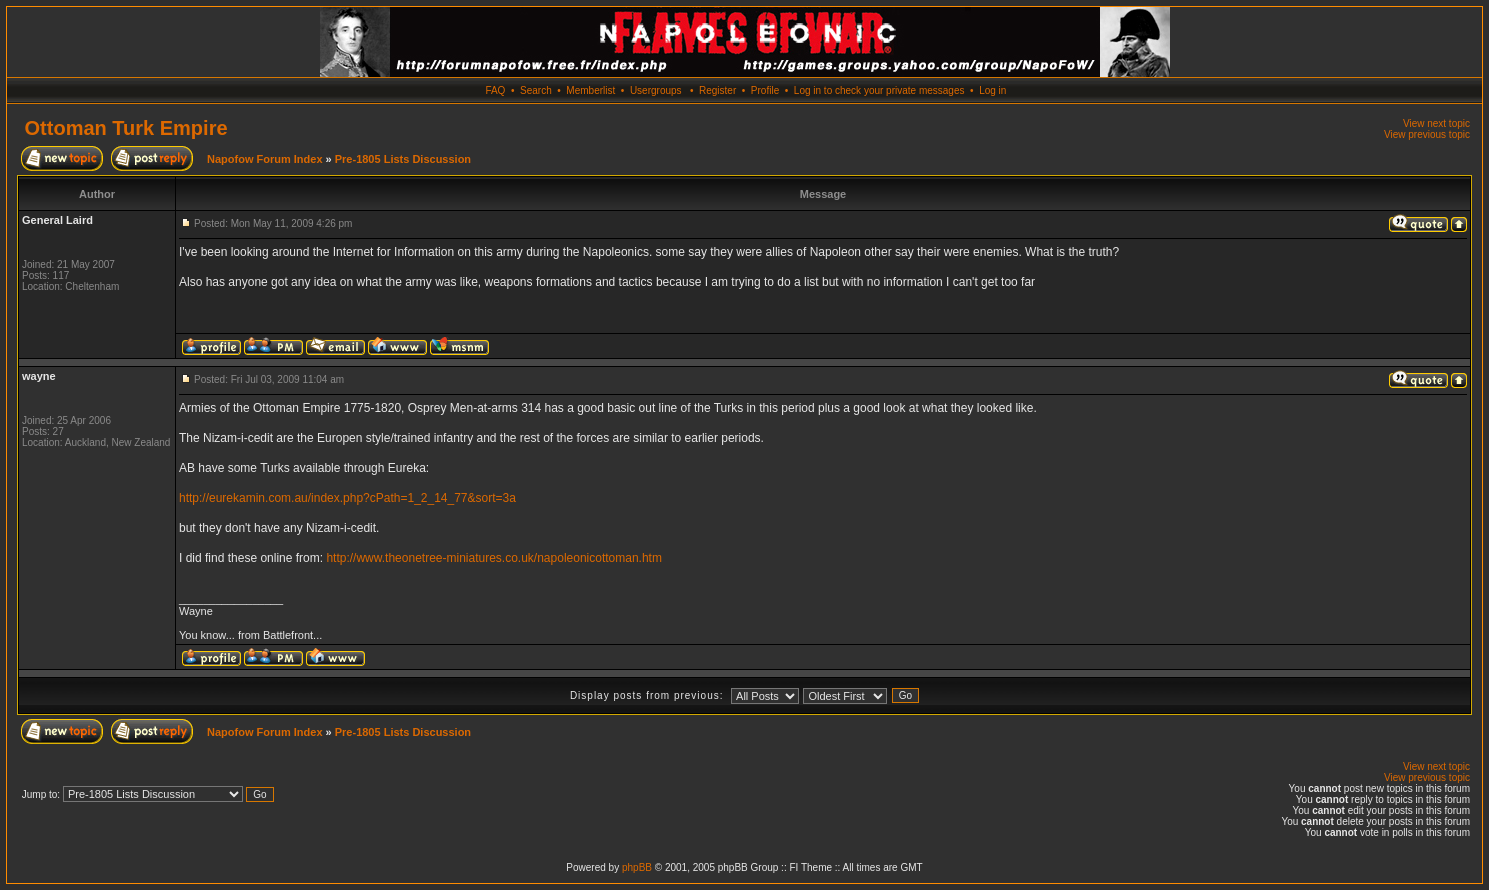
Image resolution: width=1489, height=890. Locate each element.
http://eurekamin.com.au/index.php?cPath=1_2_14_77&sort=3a (347, 498)
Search (536, 90)
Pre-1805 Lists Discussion (403, 159)
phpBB (637, 867)
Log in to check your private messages (879, 90)
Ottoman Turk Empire (126, 128)
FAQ (495, 90)
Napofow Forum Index (265, 159)
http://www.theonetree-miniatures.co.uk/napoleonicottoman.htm (494, 558)
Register (717, 90)
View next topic (1436, 123)
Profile (765, 90)
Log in (992, 90)
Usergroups (656, 90)
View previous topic (1427, 134)
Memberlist (590, 90)
